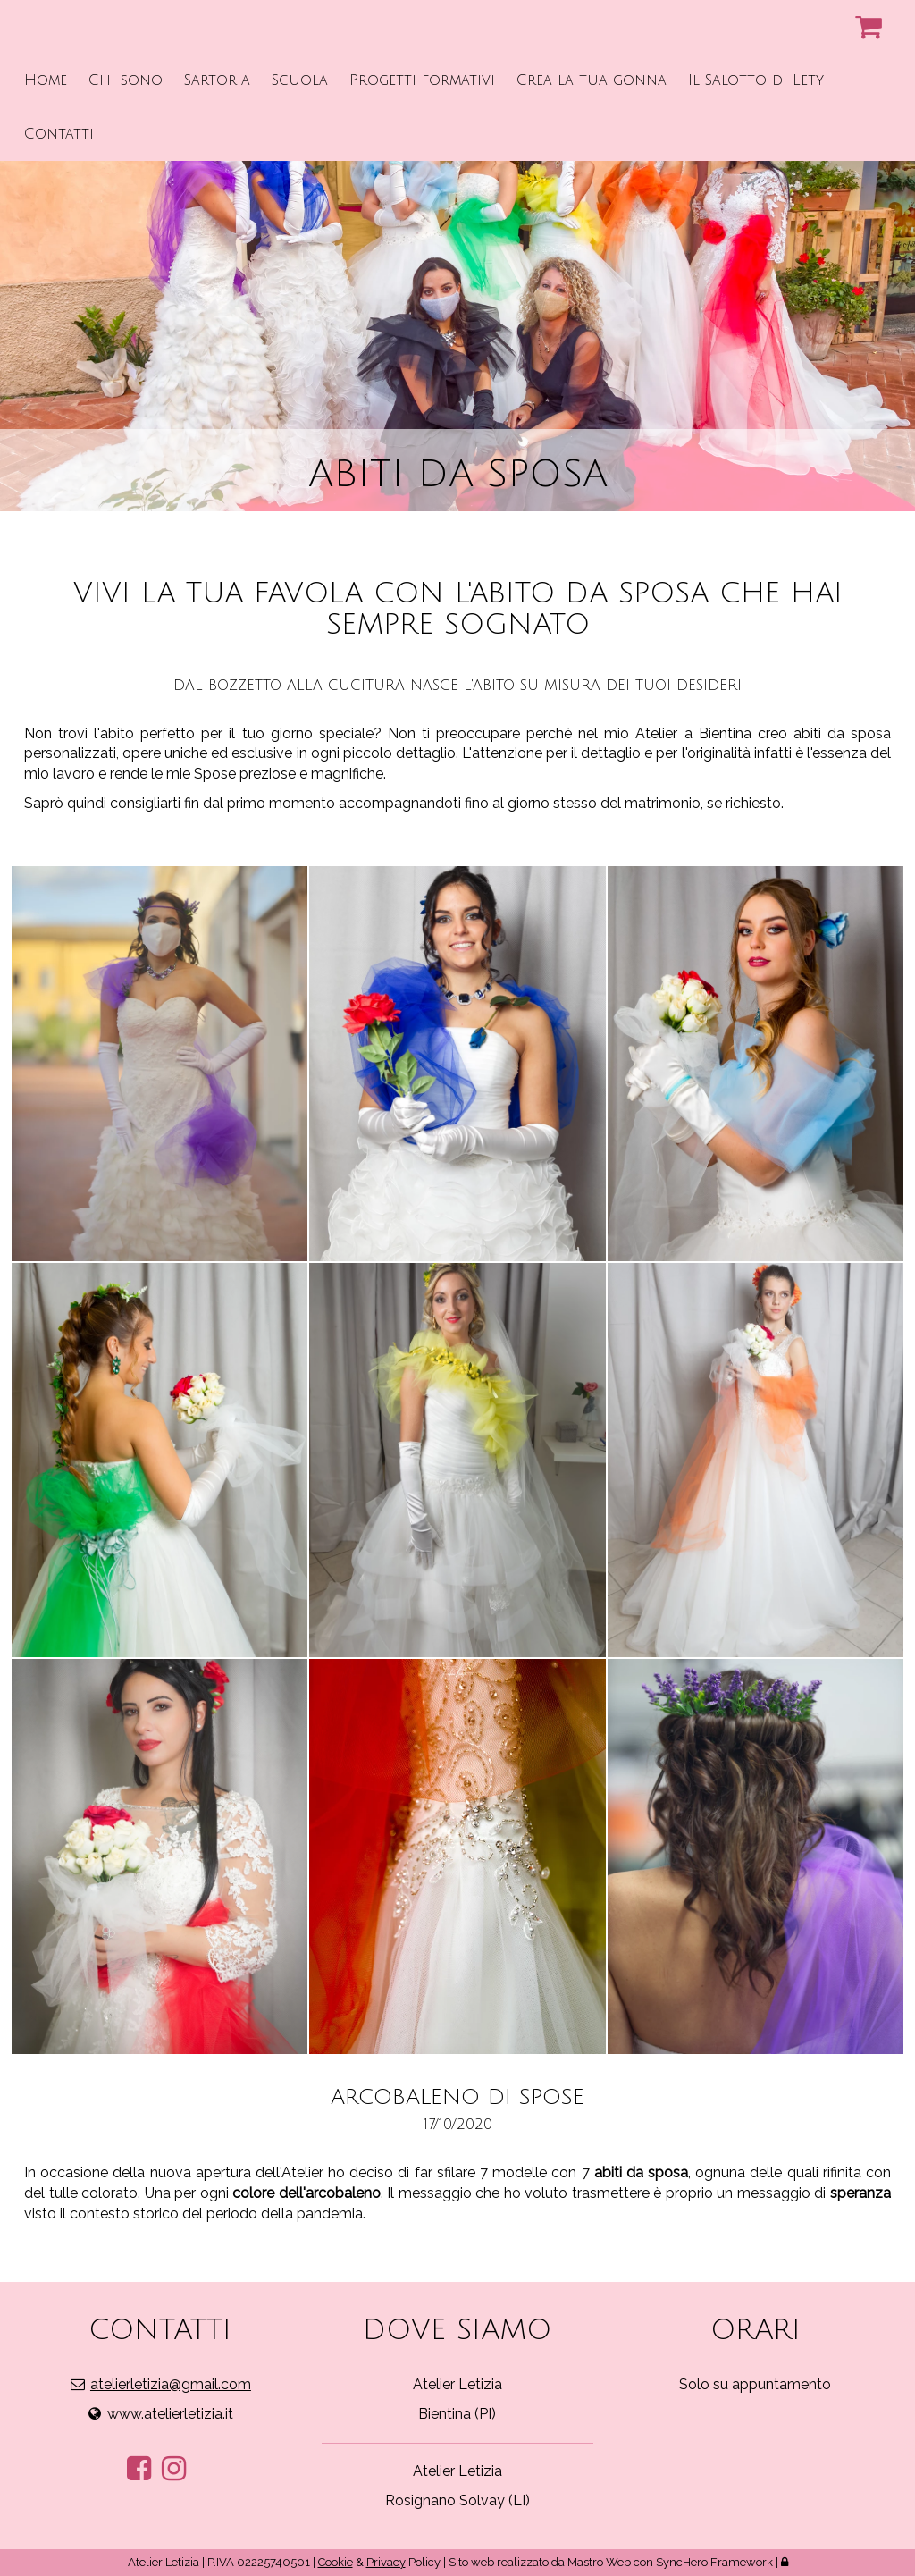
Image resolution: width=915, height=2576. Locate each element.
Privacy (386, 2562)
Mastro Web (599, 2562)
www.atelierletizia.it (170, 2413)
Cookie (335, 2562)
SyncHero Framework (714, 2562)
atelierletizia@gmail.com (170, 2384)
